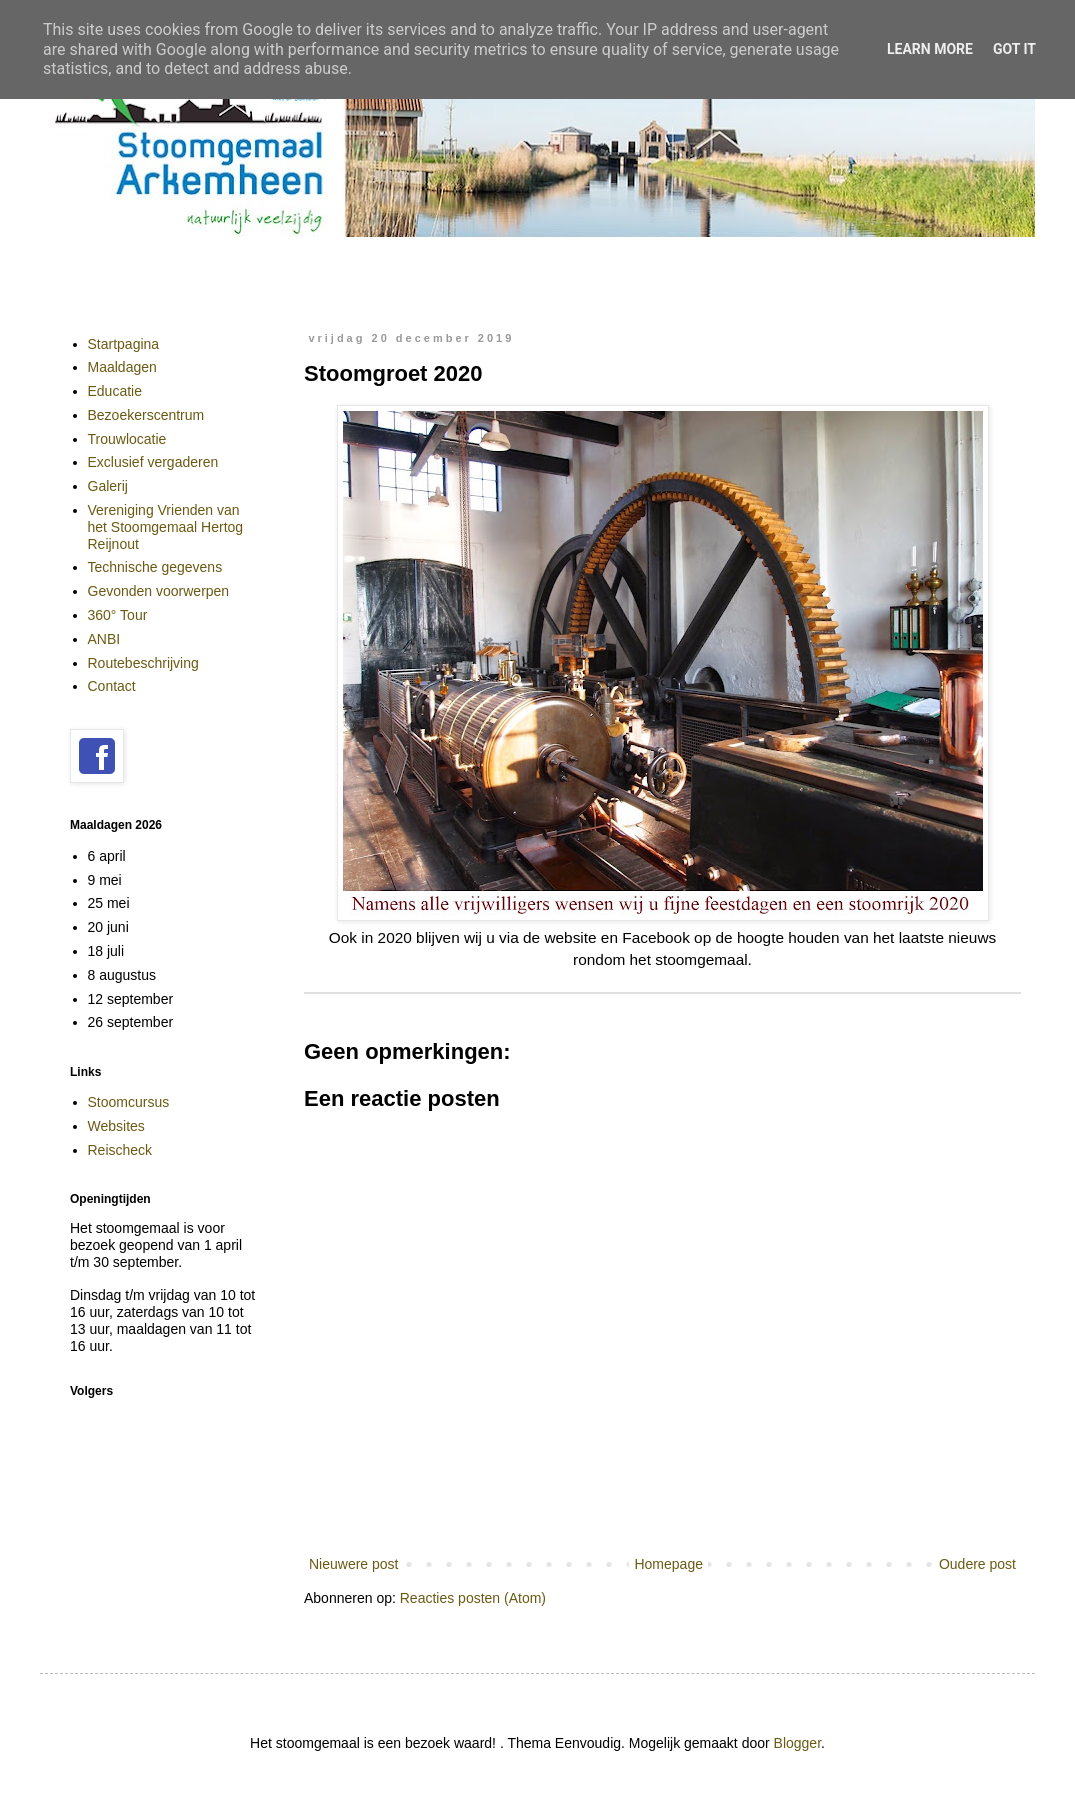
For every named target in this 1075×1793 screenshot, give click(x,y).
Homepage (668, 1564)
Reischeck (120, 1150)
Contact (112, 686)
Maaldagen (122, 367)
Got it (1014, 49)
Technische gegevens (155, 567)
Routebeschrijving (143, 663)
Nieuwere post (354, 1564)
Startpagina (124, 344)
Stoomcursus (129, 1102)
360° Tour (118, 615)
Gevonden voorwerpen (159, 591)
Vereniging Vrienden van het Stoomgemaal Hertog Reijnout (166, 527)
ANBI (104, 639)
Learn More (930, 49)
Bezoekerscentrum (146, 415)
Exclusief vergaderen (153, 462)
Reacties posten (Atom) (473, 1598)
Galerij (108, 486)
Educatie (115, 391)
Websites (116, 1126)
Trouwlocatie (127, 439)
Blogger (797, 1743)
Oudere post (977, 1564)
